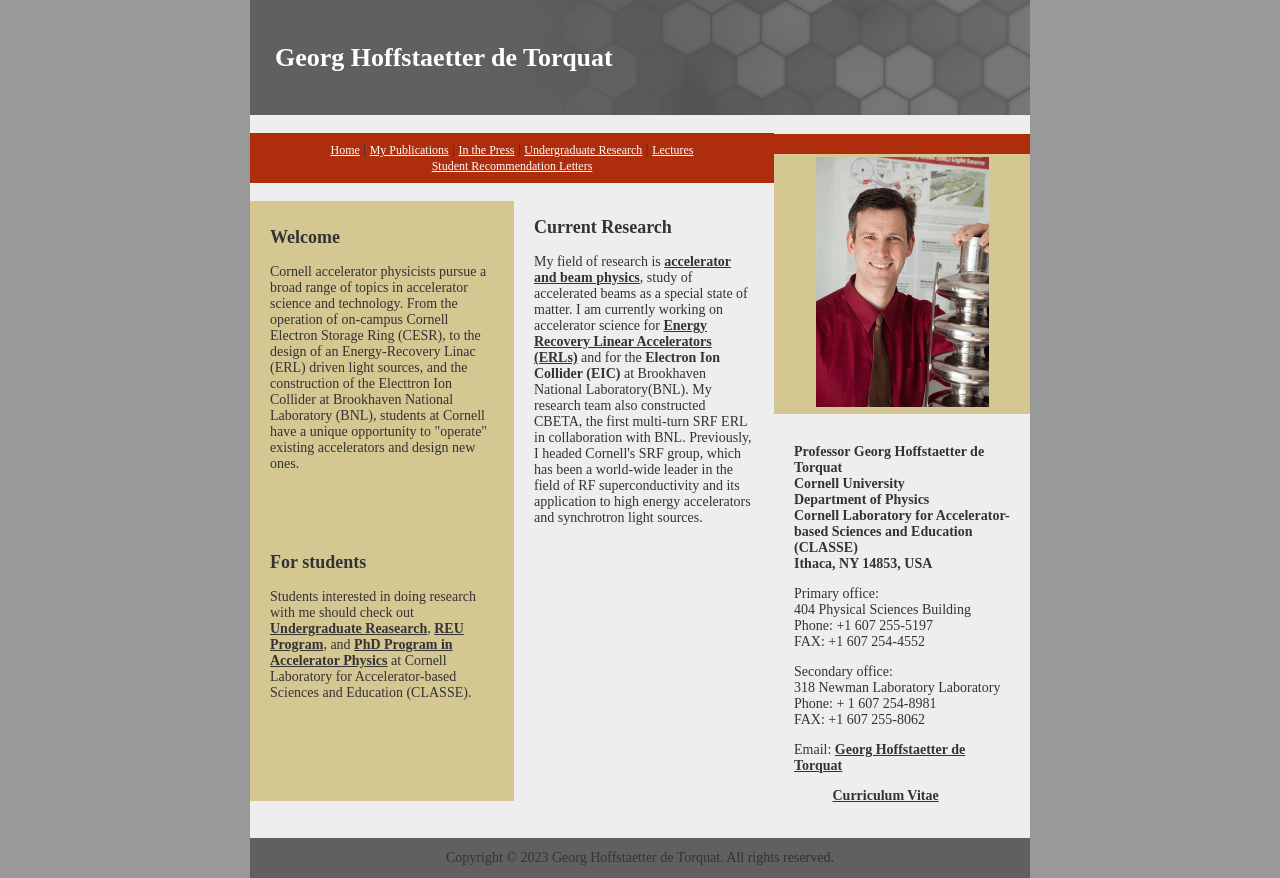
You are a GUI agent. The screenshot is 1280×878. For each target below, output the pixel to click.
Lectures (672, 150)
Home (345, 150)
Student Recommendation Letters (512, 166)
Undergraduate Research (583, 150)
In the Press (486, 150)
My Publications (409, 150)
